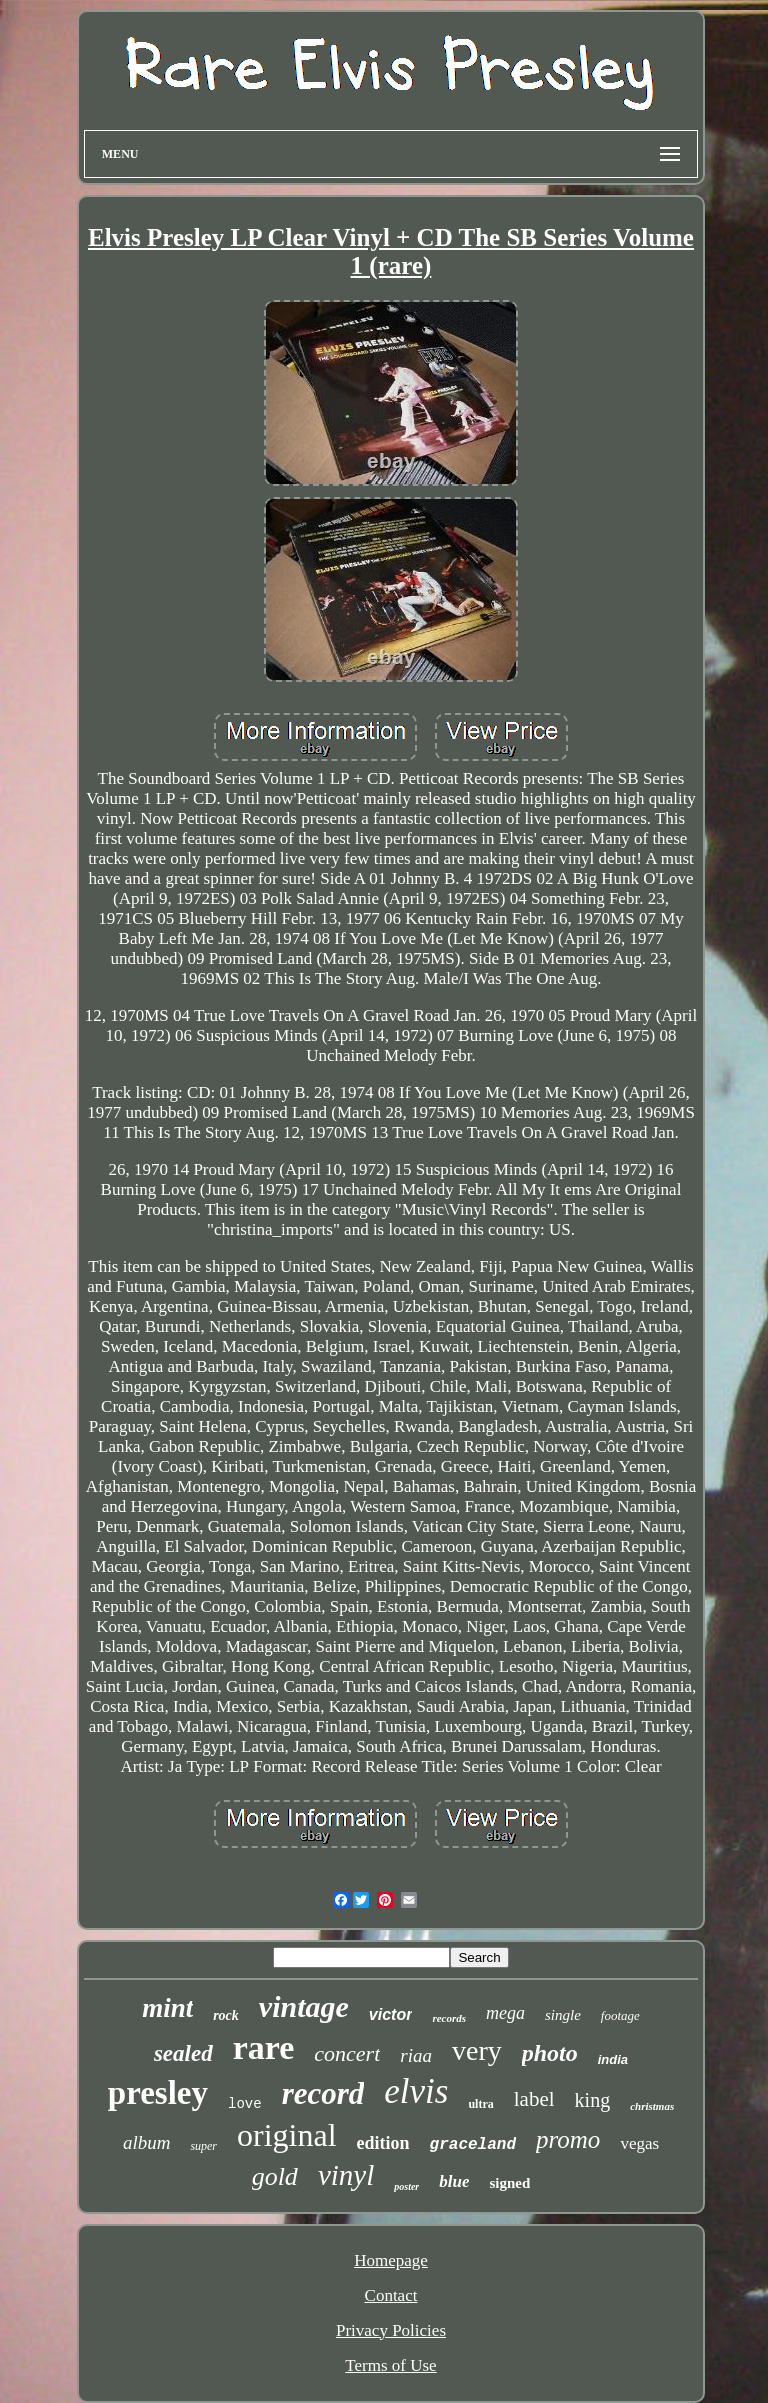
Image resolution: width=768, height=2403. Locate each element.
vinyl (346, 2175)
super (203, 2146)
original (287, 2135)
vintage (304, 2006)
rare (264, 2047)
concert (347, 2053)
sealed (183, 2053)
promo (568, 2139)
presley (158, 2093)
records (449, 2018)
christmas (652, 2106)
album (147, 2142)
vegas (639, 2143)
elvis (416, 2091)
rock (226, 2015)
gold (275, 2176)
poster (406, 2186)
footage (620, 2015)
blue (454, 2181)
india (613, 2059)
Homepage (391, 2260)
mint (167, 2008)
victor (391, 2014)
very (477, 2050)
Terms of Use (390, 2365)
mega (505, 2013)
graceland (473, 2145)
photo (550, 2053)
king (593, 2100)
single (563, 2015)
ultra (480, 2104)
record (323, 2093)
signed (509, 2183)
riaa (416, 2055)
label (534, 2099)
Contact (391, 2295)
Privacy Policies (391, 2330)
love (245, 2104)
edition (383, 2143)
